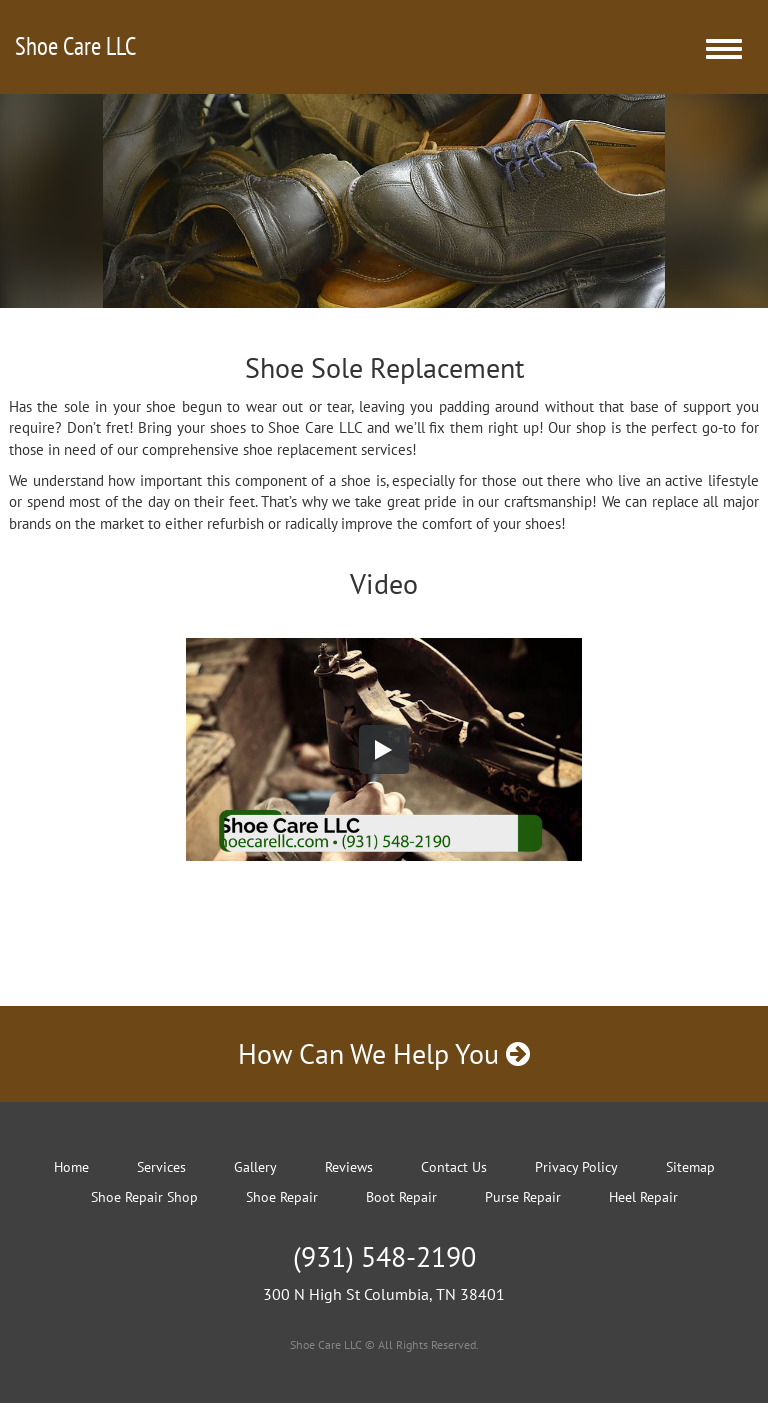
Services (161, 1167)
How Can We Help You (384, 1053)
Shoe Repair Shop (144, 1197)
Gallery (255, 1167)
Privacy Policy (576, 1167)
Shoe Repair (282, 1197)
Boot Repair (401, 1197)
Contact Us (454, 1167)
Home (71, 1167)
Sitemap (690, 1167)
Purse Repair (523, 1197)
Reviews (349, 1167)
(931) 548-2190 (384, 1256)
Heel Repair (643, 1197)
